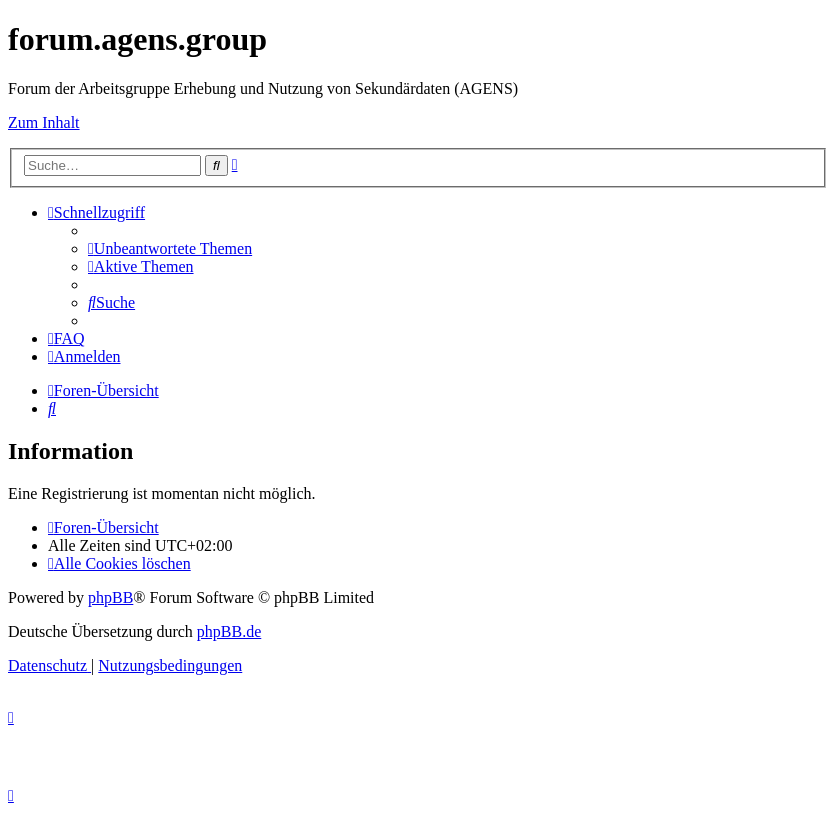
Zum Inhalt (44, 122)
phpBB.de (229, 631)
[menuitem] (170, 248)
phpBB (110, 597)
